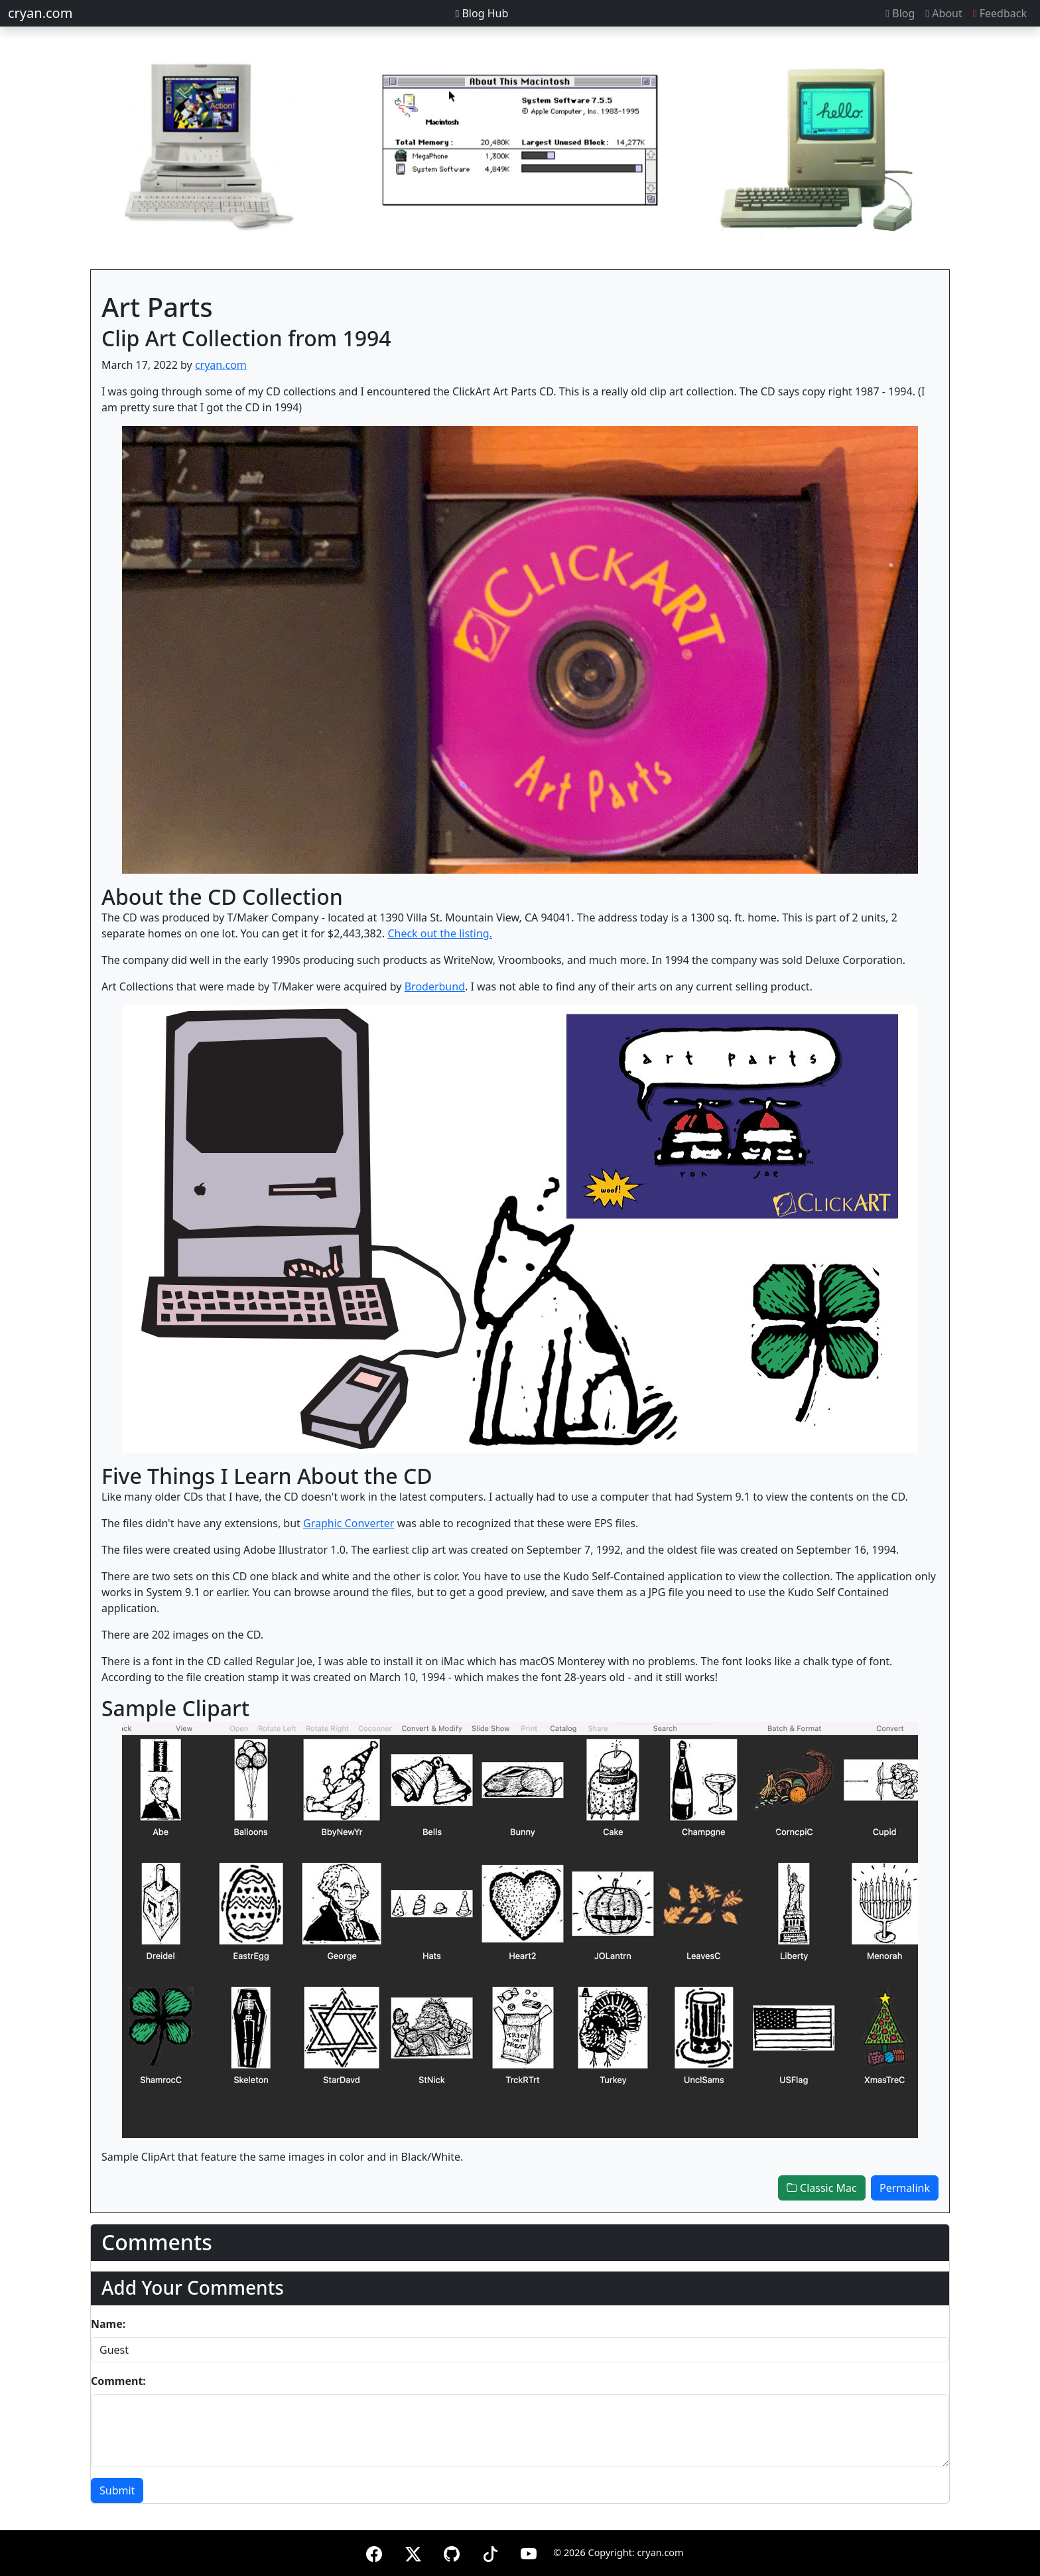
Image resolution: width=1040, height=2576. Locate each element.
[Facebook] (374, 2552)
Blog (900, 13)
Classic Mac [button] (822, 2188)
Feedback (1000, 13)
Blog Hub (481, 13)
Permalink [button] (904, 2188)
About (943, 13)
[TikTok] (490, 2552)
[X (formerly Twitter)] (413, 2552)
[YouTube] (529, 2552)
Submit (117, 2490)
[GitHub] (452, 2552)
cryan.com (40, 13)
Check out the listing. (439, 933)
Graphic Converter (348, 1523)
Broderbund (435, 986)
